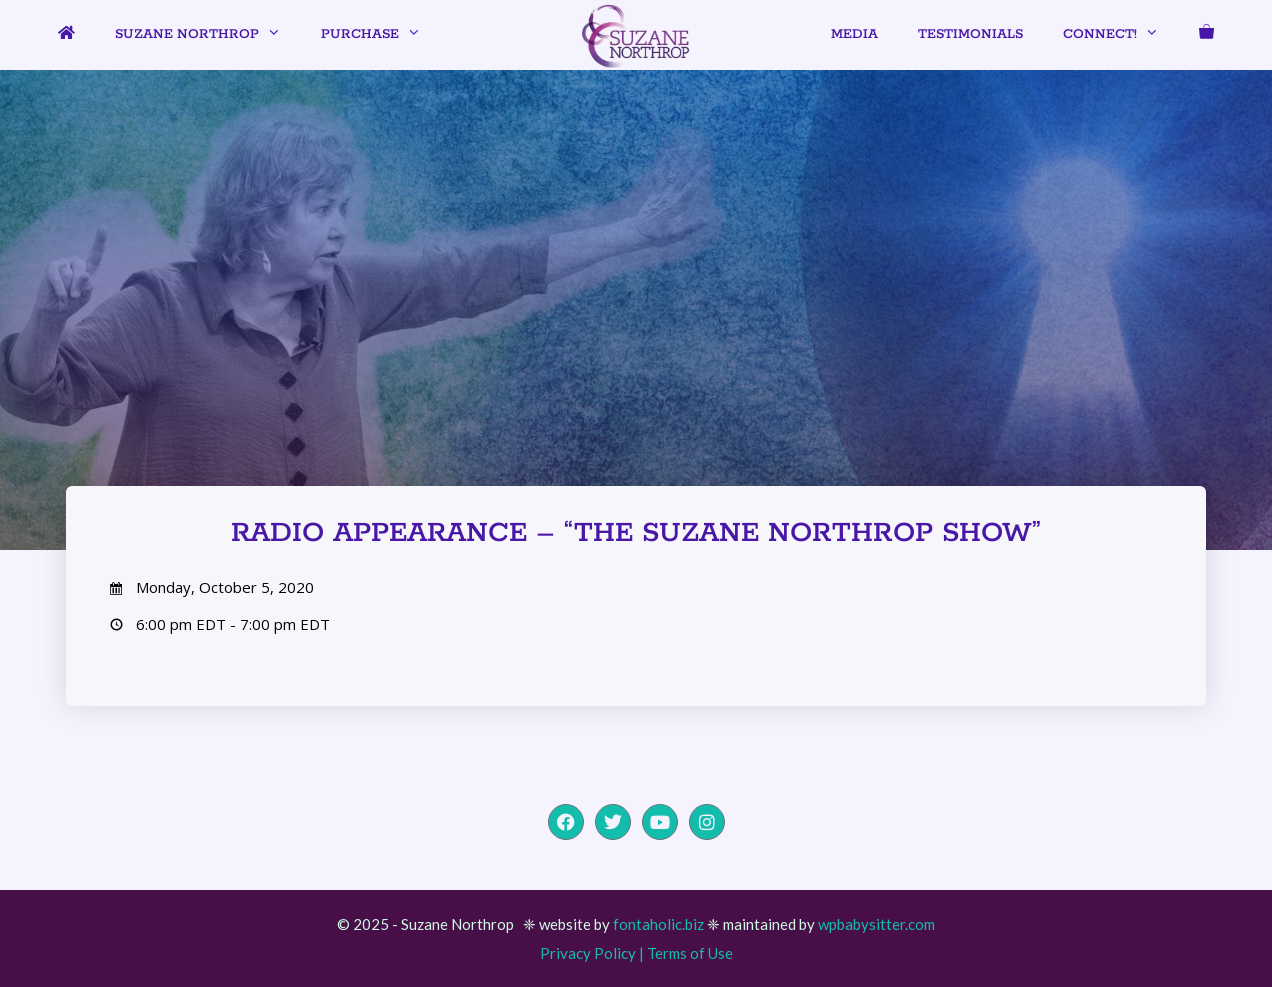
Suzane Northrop (208, 35)
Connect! (1121, 35)
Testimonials (970, 34)
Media (854, 34)
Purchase (381, 35)
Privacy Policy (588, 953)
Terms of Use (690, 953)
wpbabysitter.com (876, 924)
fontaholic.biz (658, 924)
